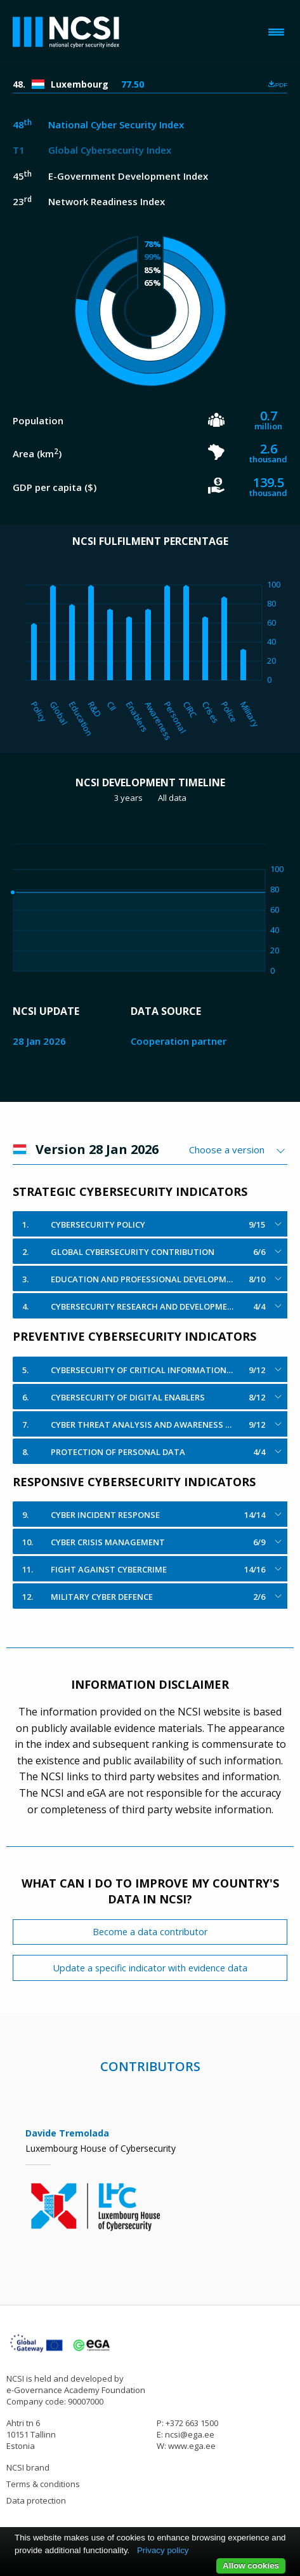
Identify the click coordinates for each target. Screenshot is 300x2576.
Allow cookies (251, 2565)
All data (172, 797)
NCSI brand (27, 2467)
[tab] (150, 1224)
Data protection (36, 2500)
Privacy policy (162, 2550)
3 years (128, 797)
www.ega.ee (192, 2446)
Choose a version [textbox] (226, 1149)
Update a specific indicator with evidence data (150, 1968)
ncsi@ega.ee (189, 2434)
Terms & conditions (43, 2484)
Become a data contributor (150, 1932)
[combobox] (238, 1149)
